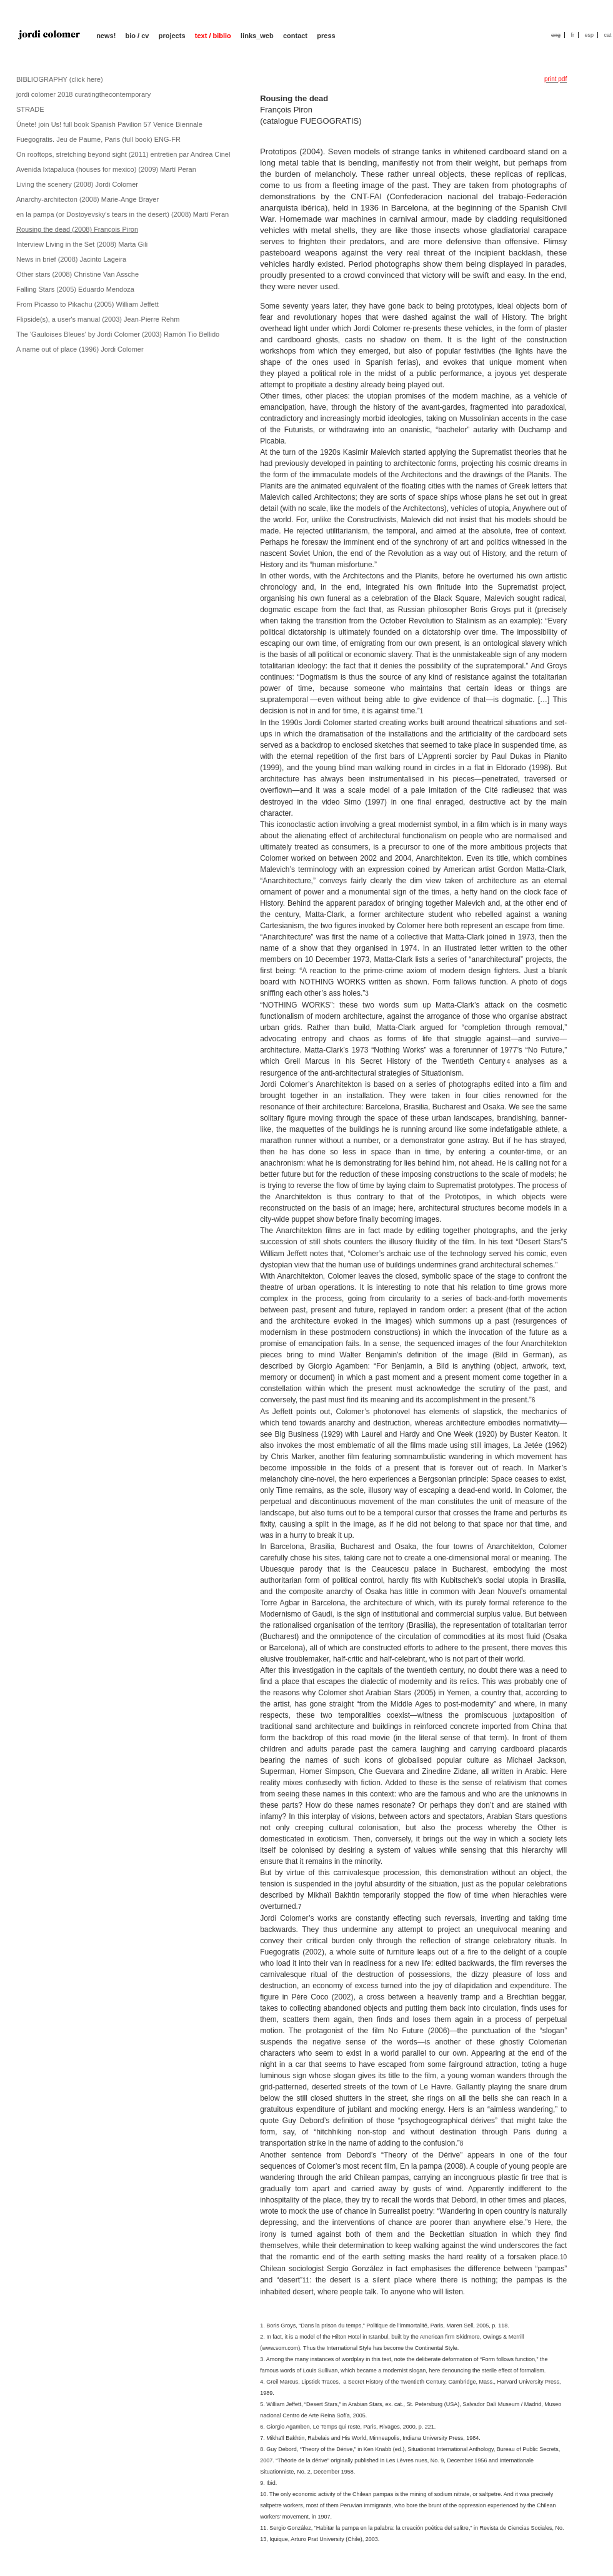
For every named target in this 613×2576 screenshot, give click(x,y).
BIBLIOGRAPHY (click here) (59, 79)
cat (607, 35)
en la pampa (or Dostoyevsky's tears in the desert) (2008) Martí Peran (122, 214)
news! (106, 35)
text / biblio (213, 35)
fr (572, 35)
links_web (257, 35)
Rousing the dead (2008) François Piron (77, 229)
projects (172, 35)
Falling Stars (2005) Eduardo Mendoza (75, 289)
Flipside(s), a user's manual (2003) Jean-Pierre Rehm (97, 319)
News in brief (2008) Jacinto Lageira (71, 259)
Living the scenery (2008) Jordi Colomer (77, 184)
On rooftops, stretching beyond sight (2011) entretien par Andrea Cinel (123, 154)
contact (295, 35)
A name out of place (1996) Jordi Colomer (80, 349)
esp (589, 35)
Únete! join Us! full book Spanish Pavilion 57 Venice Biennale (109, 124)
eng (556, 35)
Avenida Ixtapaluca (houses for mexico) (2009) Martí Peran (106, 169)
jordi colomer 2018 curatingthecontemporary (83, 94)
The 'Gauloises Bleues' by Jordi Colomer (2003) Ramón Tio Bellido (117, 334)
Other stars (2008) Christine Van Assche (77, 274)
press (326, 35)
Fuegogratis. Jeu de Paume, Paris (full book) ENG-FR (98, 139)
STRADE (30, 109)
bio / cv (137, 35)
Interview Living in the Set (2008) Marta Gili (81, 244)
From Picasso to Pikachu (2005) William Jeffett (87, 304)
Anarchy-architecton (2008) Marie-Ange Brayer (87, 199)
